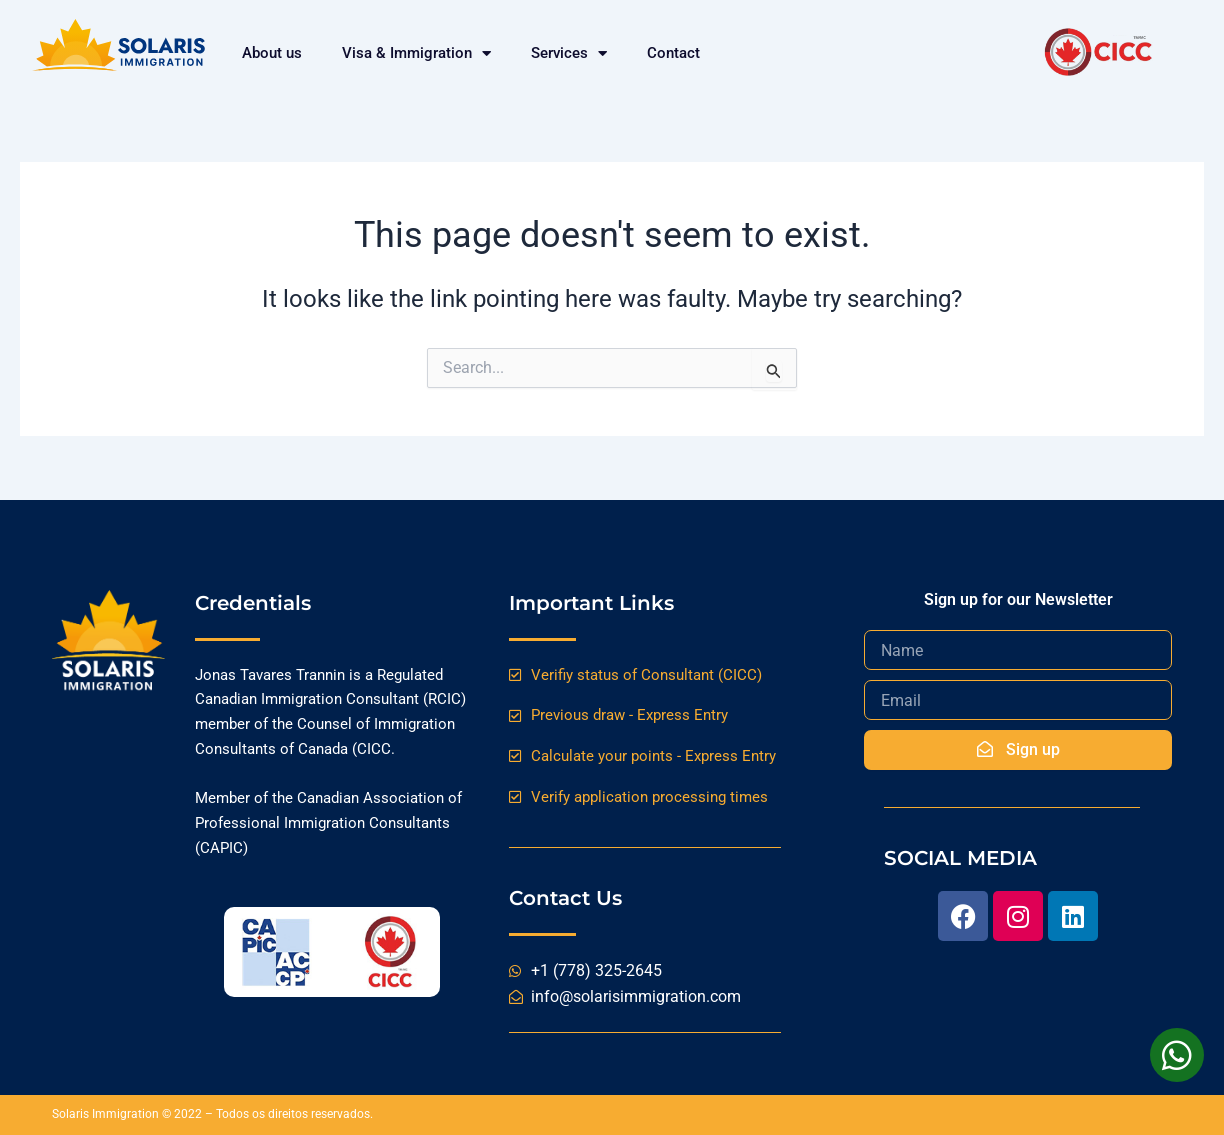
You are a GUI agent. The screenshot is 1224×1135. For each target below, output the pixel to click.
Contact (673, 53)
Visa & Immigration (416, 53)
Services (569, 53)
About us (272, 53)
